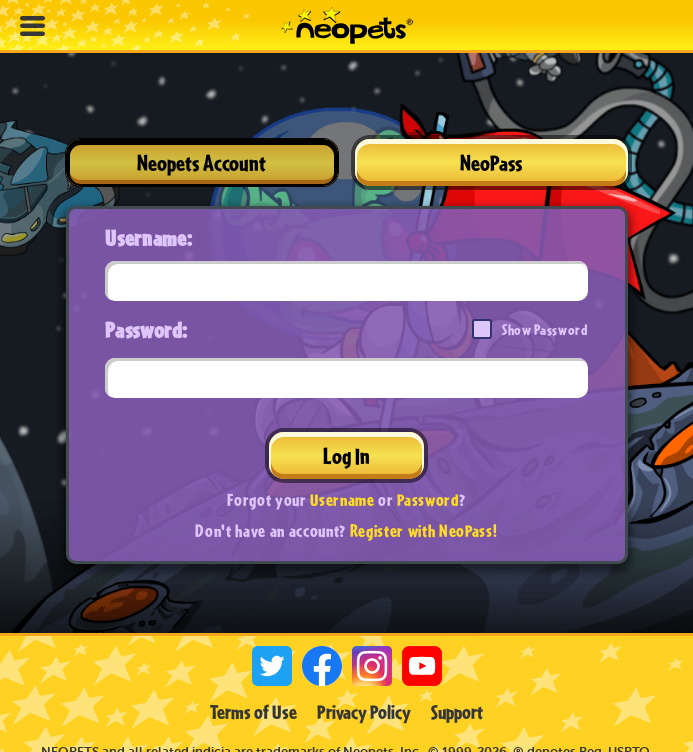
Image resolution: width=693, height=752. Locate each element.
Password (427, 499)
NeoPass (491, 162)
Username (342, 499)
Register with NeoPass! (424, 530)
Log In (346, 455)
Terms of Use (253, 712)
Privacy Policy (364, 712)
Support (457, 712)
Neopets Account (201, 162)
